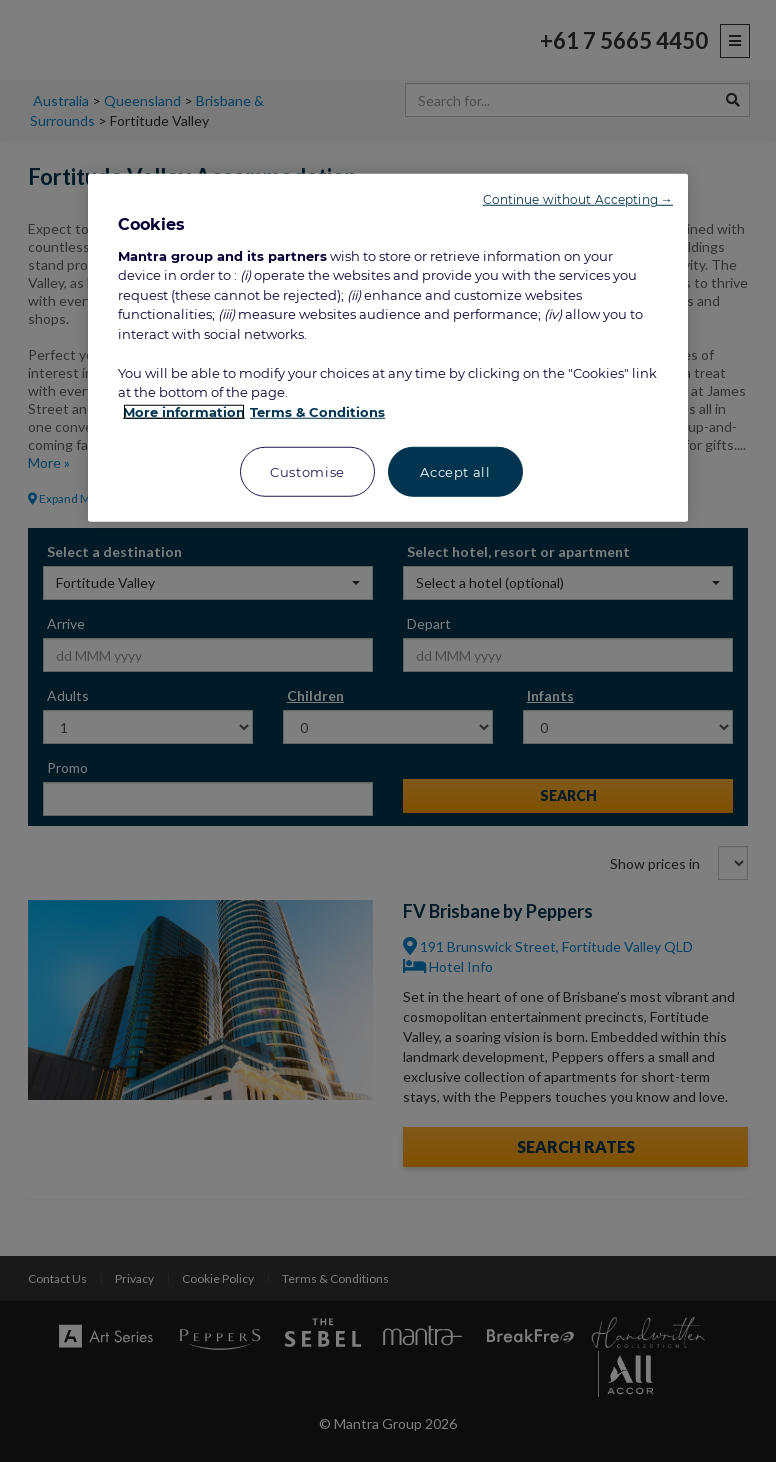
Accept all (455, 472)
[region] (388, 348)
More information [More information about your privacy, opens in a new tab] (184, 412)
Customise (307, 472)
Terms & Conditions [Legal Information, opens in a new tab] (317, 412)
